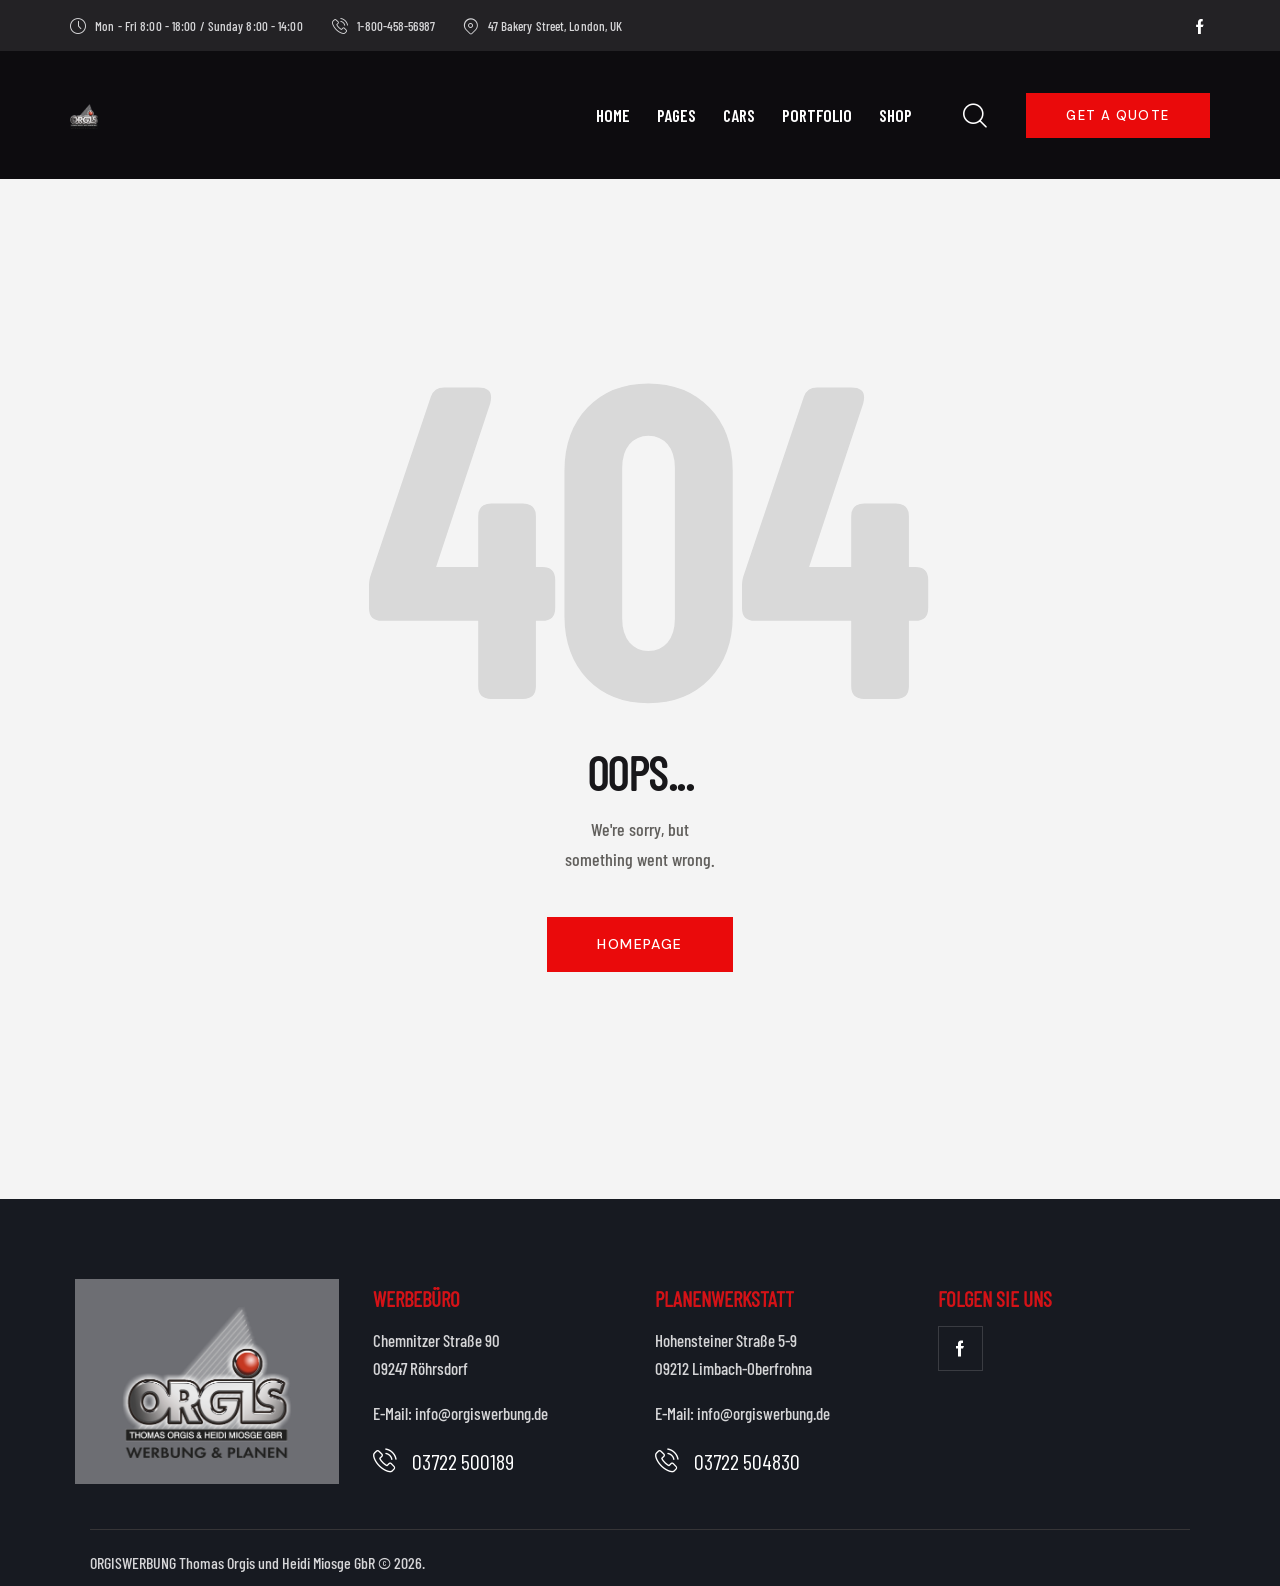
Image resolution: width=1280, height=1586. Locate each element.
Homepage (639, 944)
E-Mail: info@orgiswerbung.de (460, 1413)
